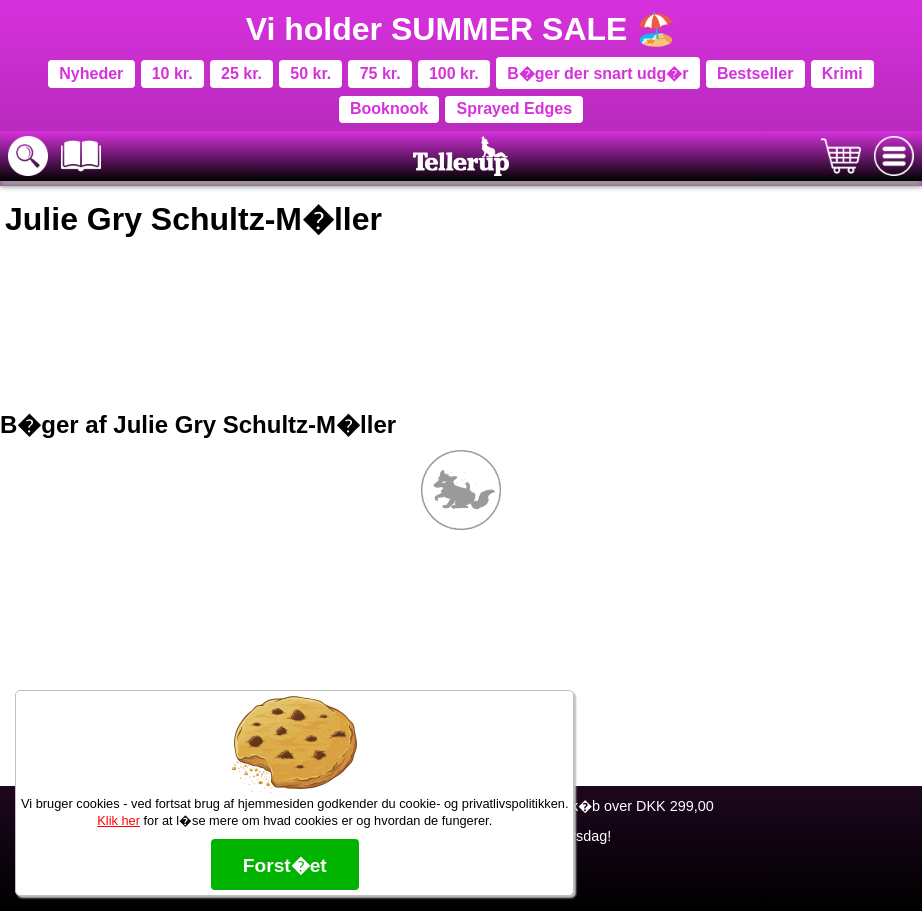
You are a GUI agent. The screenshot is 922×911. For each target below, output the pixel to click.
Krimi (842, 73)
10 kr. (172, 73)
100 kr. (454, 73)
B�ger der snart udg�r (597, 73)
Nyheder (91, 73)
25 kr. (241, 73)
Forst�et (285, 865)
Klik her (118, 820)
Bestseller (755, 73)
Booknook (389, 108)
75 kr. (380, 73)
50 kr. (310, 73)
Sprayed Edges (514, 108)
